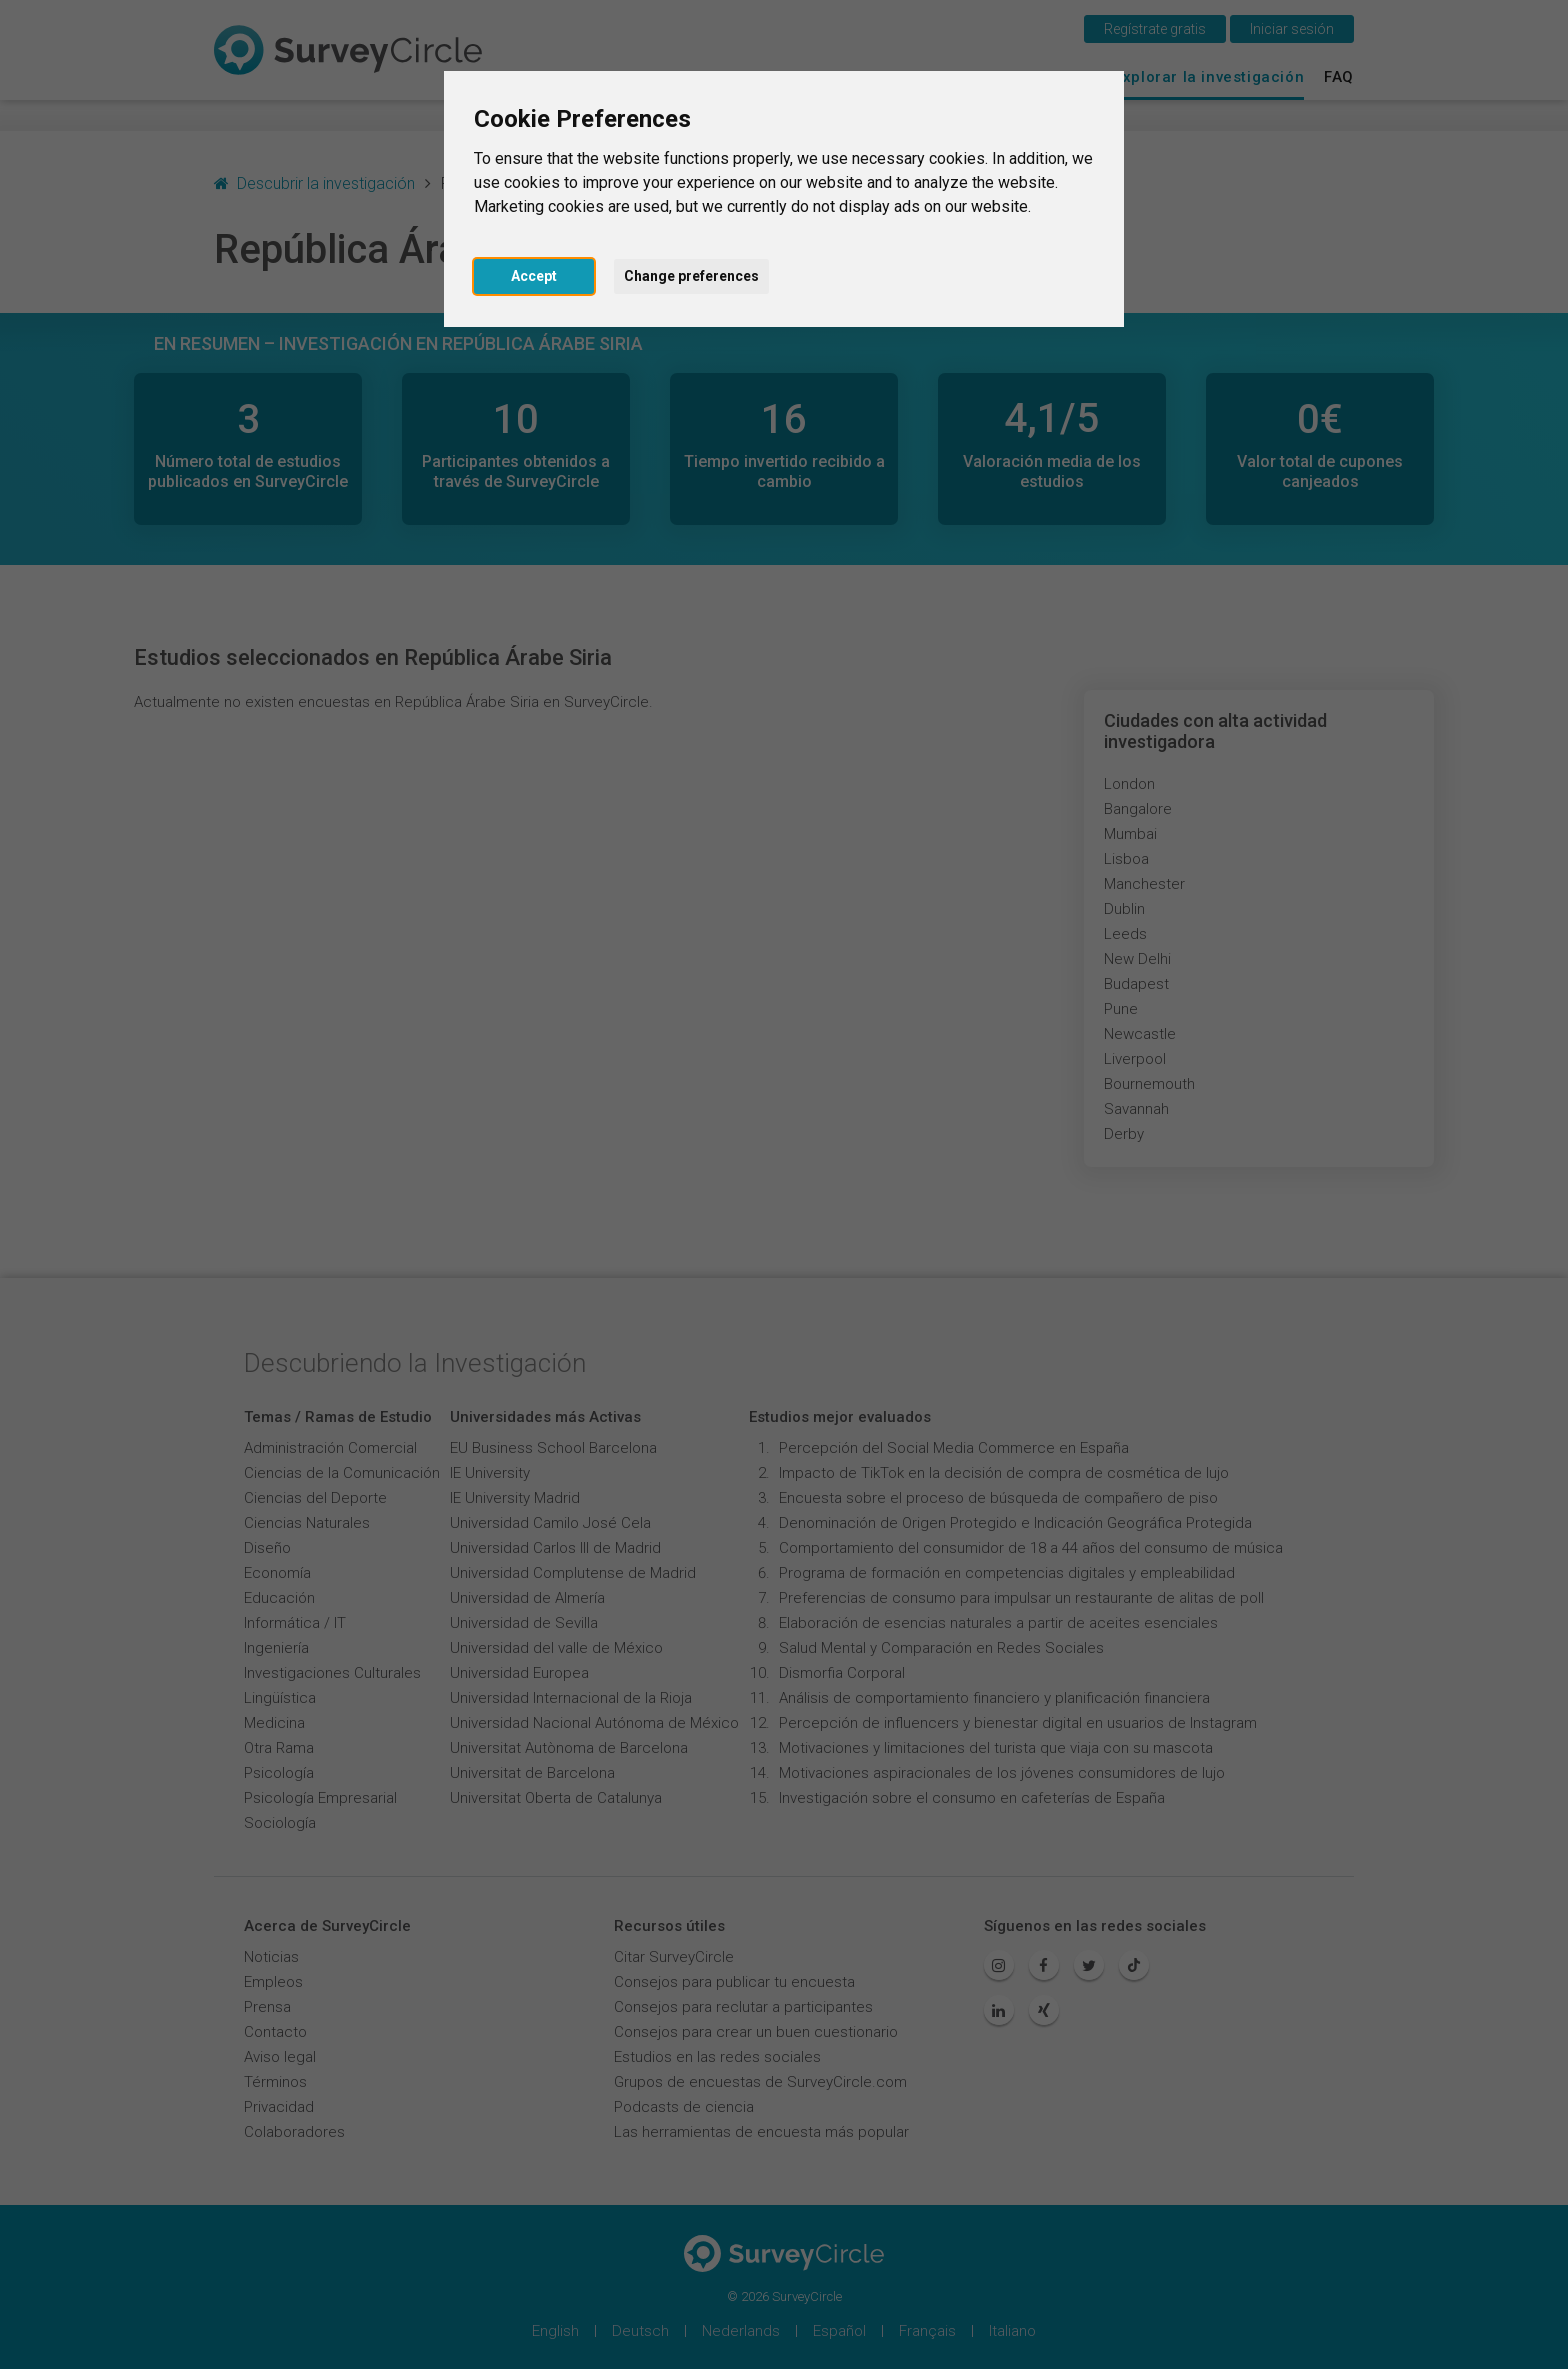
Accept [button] (534, 276)
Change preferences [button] (691, 276)
